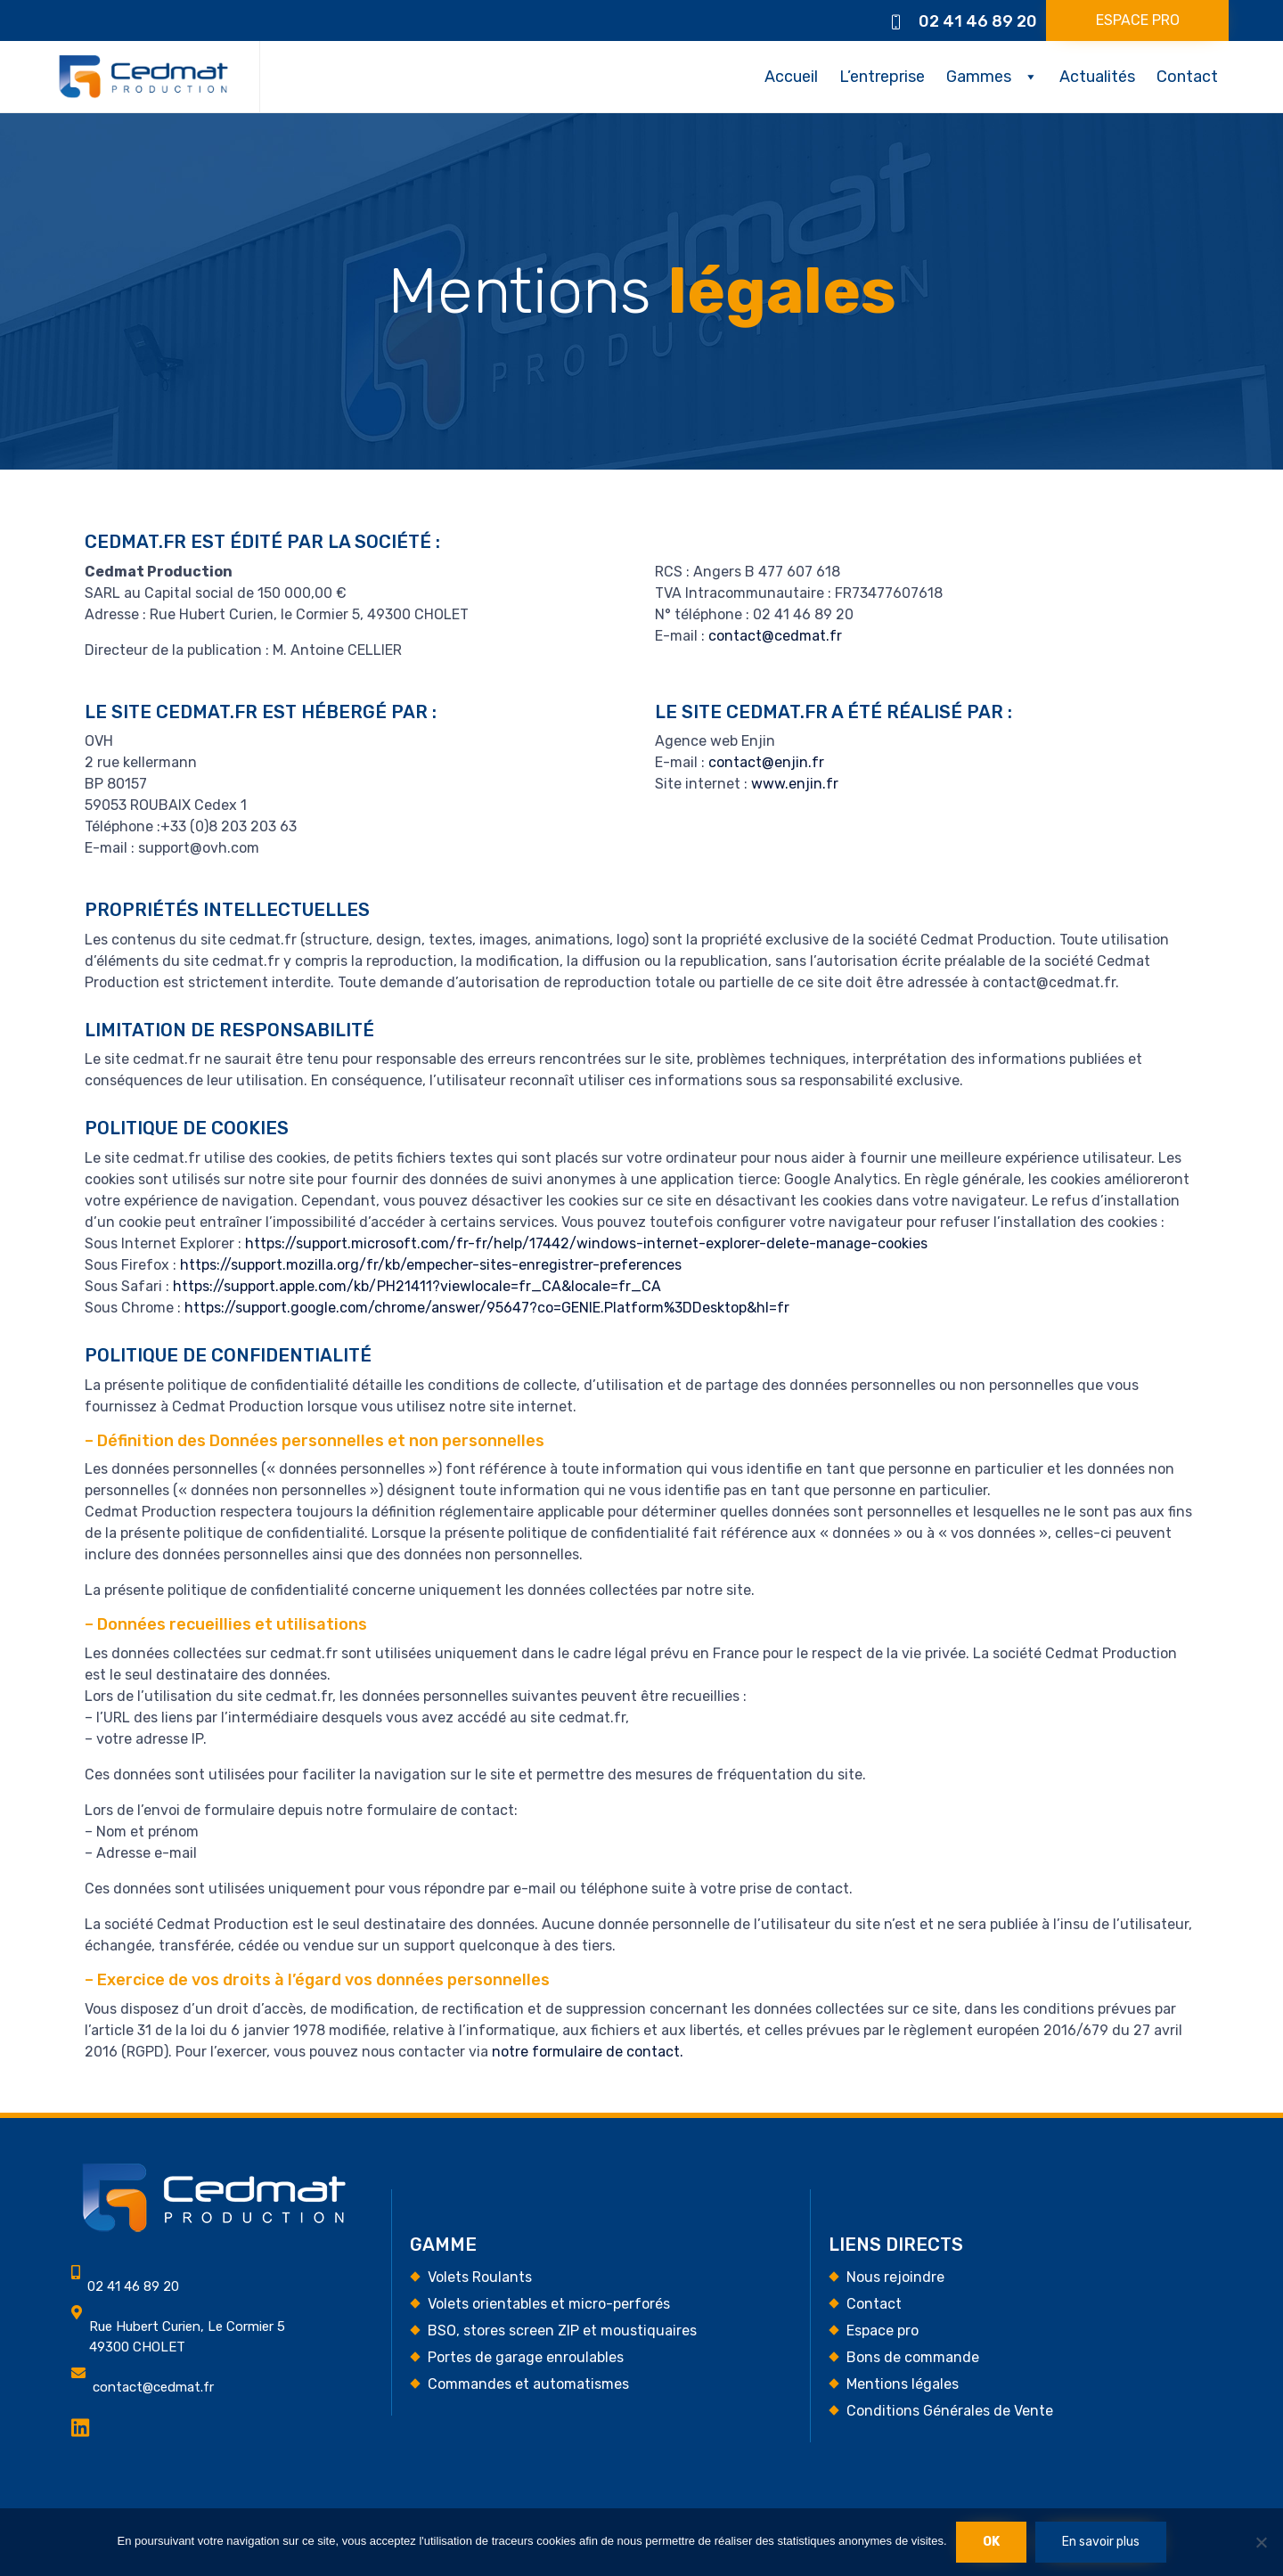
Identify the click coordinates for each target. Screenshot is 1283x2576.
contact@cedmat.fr (775, 635)
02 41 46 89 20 (978, 21)
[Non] (1261, 2542)
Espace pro (882, 2330)
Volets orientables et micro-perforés (549, 2303)
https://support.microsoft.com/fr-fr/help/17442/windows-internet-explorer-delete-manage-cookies (586, 1243)
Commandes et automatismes (528, 2384)
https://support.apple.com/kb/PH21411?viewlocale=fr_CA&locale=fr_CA (417, 1286)
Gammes (978, 76)
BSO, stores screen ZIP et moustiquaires (562, 2330)
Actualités (1097, 76)
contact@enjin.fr (766, 762)
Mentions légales (902, 2384)
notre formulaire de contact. (587, 2051)
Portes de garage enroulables (526, 2357)
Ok (991, 2541)
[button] (1137, 20)
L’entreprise (882, 76)
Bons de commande (912, 2357)
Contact (1187, 76)
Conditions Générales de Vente (949, 2410)
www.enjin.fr (794, 783)
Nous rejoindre (895, 2277)
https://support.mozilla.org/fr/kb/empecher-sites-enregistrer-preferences (431, 1264)
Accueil (791, 76)
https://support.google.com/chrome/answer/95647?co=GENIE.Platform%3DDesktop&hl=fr (486, 1307)
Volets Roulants (480, 2277)
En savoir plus (1101, 2541)
